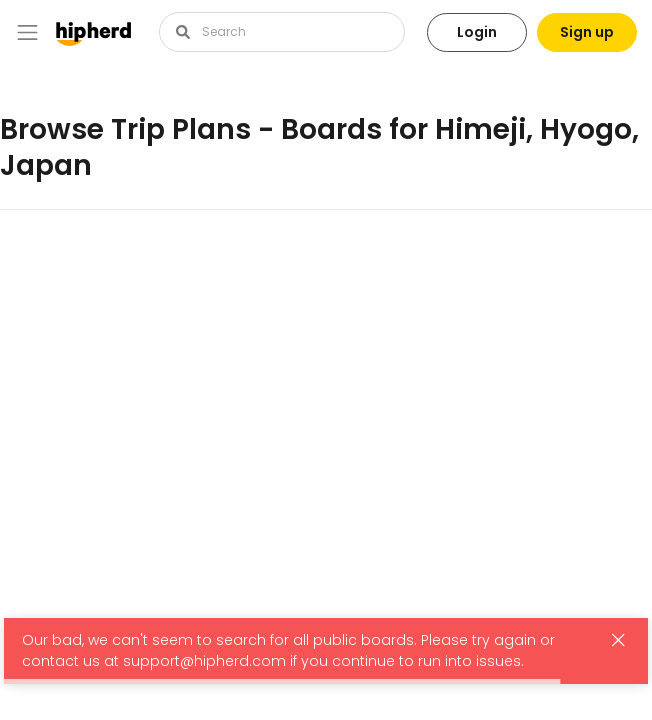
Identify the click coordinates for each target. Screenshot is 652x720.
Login (477, 32)
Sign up (587, 32)
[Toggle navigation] (27, 32)
